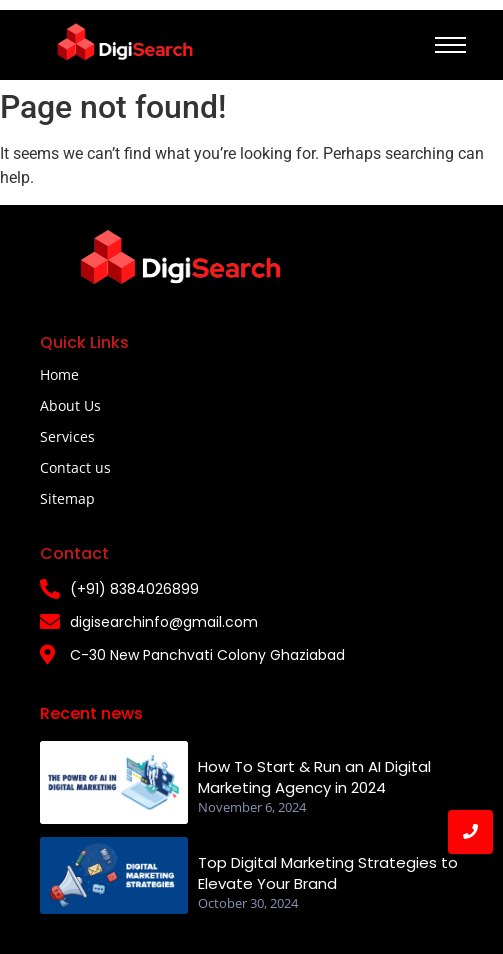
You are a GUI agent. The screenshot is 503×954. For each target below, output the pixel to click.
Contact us (75, 467)
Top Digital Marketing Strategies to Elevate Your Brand (328, 873)
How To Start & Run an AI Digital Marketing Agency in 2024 (314, 777)
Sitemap (67, 498)
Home (59, 374)
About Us (70, 405)
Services (67, 436)
